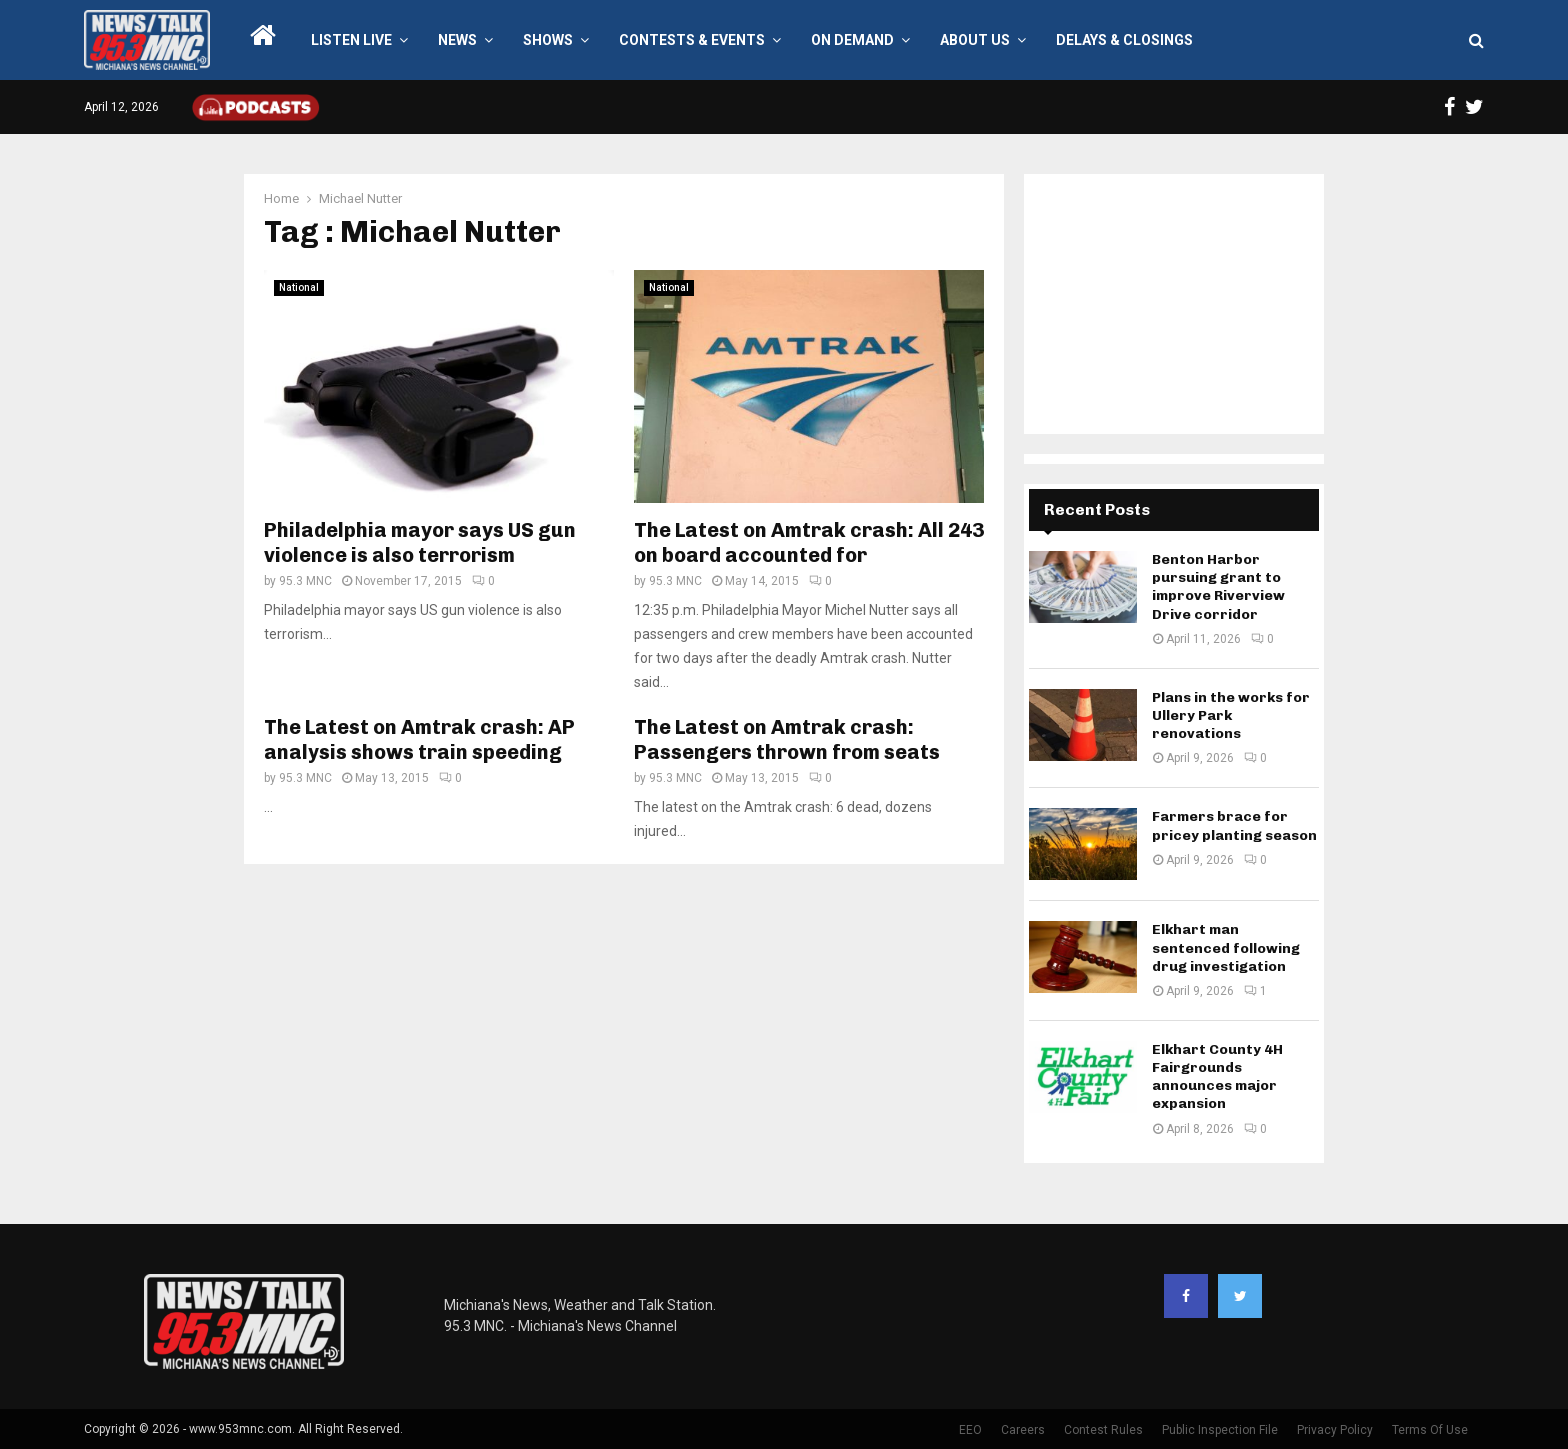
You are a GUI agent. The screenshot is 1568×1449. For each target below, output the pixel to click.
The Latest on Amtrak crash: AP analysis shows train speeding (419, 739)
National (299, 287)
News (457, 40)
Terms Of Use (1430, 1430)
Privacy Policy (1335, 1430)
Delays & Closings (1124, 40)
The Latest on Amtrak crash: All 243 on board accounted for (809, 542)
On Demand (852, 40)
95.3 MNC (305, 581)
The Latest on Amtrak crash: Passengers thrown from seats (787, 739)
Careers (1023, 1430)
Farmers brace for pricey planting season (1234, 825)
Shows (548, 40)
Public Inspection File (1220, 1430)
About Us (975, 40)
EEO (970, 1430)
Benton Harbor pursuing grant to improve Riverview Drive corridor (1218, 587)
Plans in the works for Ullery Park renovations (1231, 715)
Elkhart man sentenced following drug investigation (1226, 947)
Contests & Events (692, 40)
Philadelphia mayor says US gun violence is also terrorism (420, 542)
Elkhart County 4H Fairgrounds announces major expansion (1217, 1077)
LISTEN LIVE (351, 40)
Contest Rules (1103, 1430)
